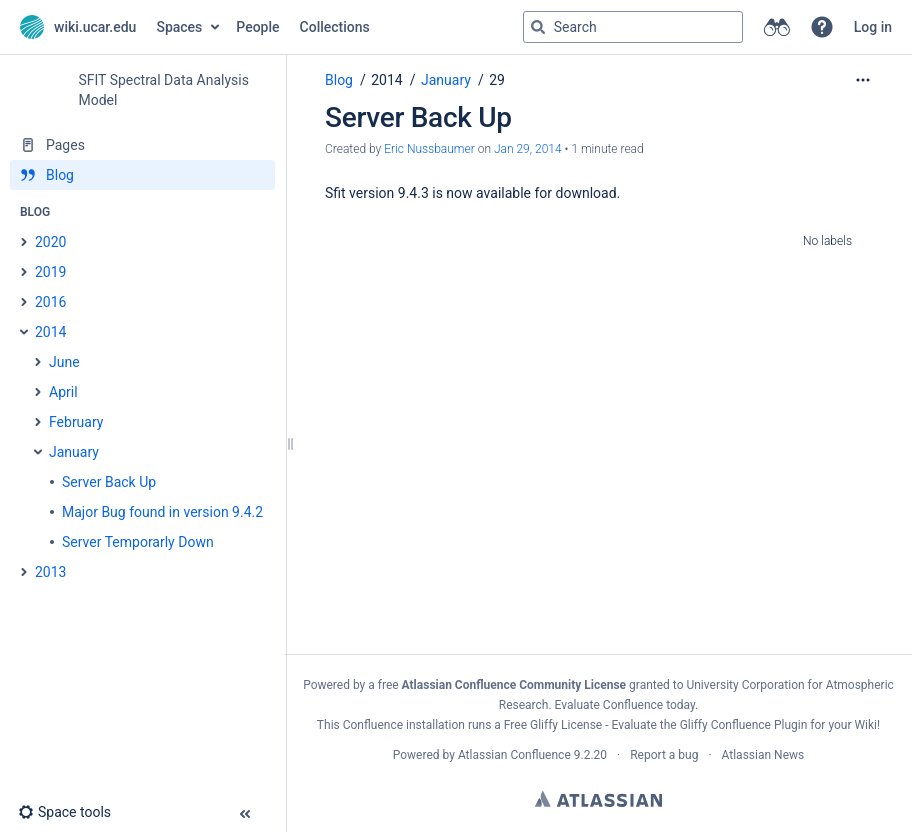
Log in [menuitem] (873, 27)
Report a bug (664, 755)
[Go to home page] (78, 27)
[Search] (538, 27)
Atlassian (598, 799)
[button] (822, 27)
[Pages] (142, 145)
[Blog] (142, 175)
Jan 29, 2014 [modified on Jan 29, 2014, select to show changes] (528, 149)
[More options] (863, 80)
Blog (339, 80)
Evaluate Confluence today (625, 705)
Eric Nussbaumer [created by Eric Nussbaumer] (429, 149)
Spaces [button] (179, 27)
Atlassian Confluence (514, 755)
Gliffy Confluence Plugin (744, 725)
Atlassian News (763, 755)
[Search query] (633, 27)
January (446, 80)
